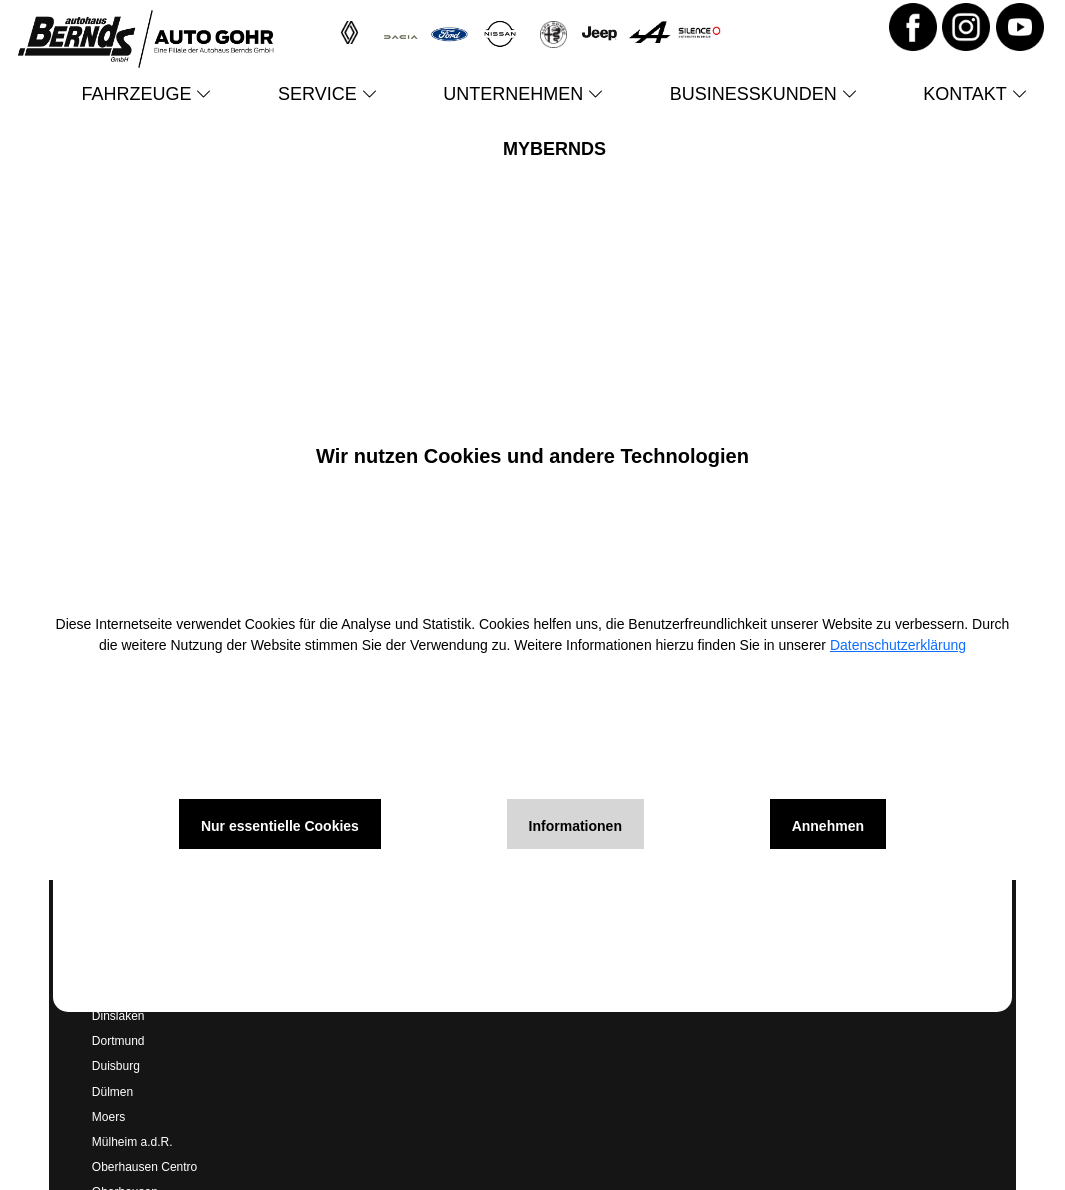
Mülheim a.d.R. (132, 1142)
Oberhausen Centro (144, 1167)
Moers (108, 1117)
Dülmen (112, 1092)
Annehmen (828, 826)
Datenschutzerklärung (898, 645)
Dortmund (118, 1041)
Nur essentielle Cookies (280, 826)
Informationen (575, 826)
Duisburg (116, 1066)
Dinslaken (118, 1016)
